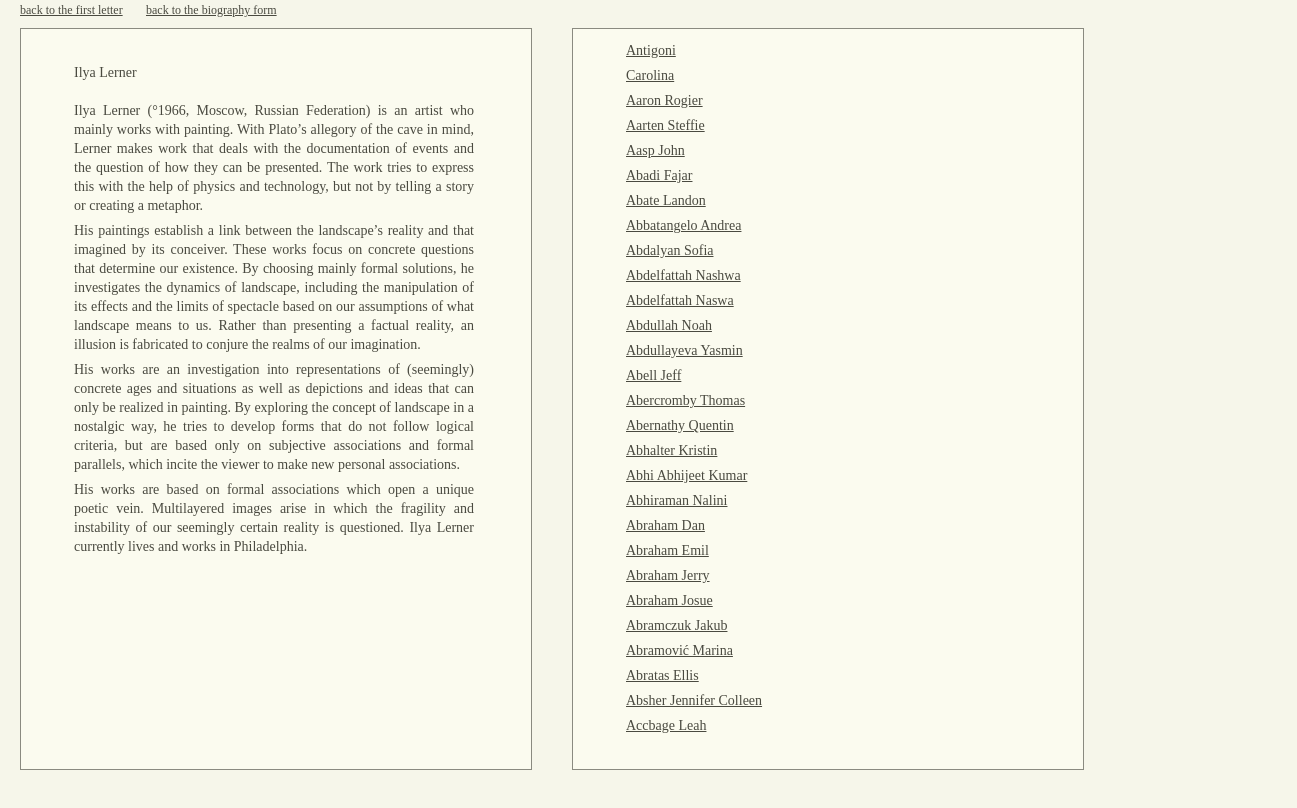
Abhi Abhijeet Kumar (686, 475)
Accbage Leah (666, 725)
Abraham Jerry (668, 575)
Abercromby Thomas (685, 400)
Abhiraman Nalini (676, 500)
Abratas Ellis (662, 675)
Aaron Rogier (664, 100)
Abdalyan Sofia (669, 250)
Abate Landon (666, 200)
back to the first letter (71, 10)
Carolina (650, 75)
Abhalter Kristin (671, 450)
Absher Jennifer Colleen (694, 700)
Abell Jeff (653, 375)
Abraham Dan (665, 525)
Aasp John (655, 150)
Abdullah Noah (669, 325)
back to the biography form (211, 10)
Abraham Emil (667, 550)
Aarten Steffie (665, 125)
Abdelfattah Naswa (680, 300)
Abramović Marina (679, 650)
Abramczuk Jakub (676, 625)
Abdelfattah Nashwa (683, 275)
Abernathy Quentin (680, 425)
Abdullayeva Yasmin (684, 350)
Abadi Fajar (659, 175)
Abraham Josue (669, 600)
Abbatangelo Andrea (683, 225)
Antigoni (651, 50)
